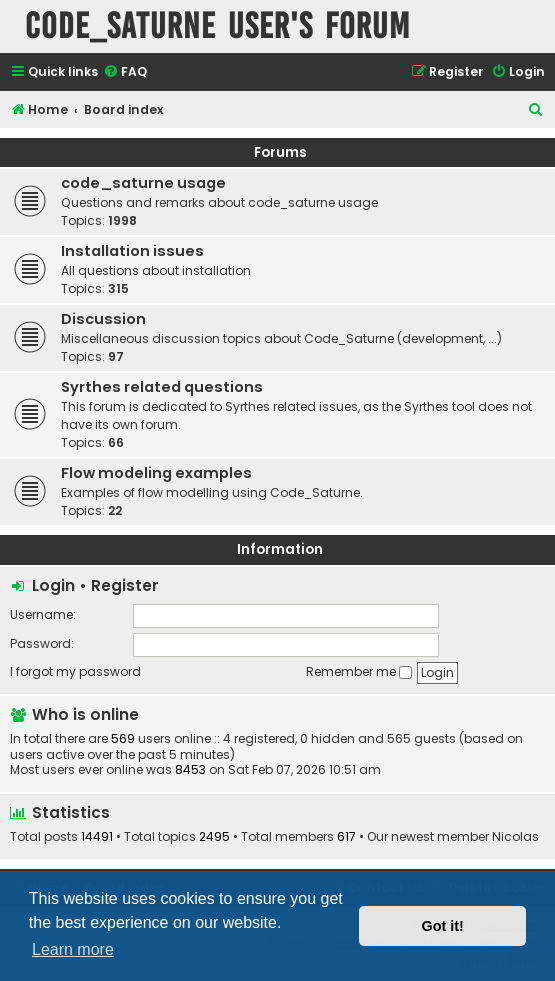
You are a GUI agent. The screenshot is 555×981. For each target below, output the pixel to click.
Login (53, 585)
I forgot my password (75, 671)
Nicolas (515, 837)
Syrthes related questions (162, 387)
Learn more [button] (73, 949)
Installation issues (132, 251)
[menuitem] (125, 72)
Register (125, 585)
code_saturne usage (143, 183)
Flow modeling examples (156, 473)
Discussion (103, 319)
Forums (280, 152)
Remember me (359, 671)
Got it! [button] (443, 926)
